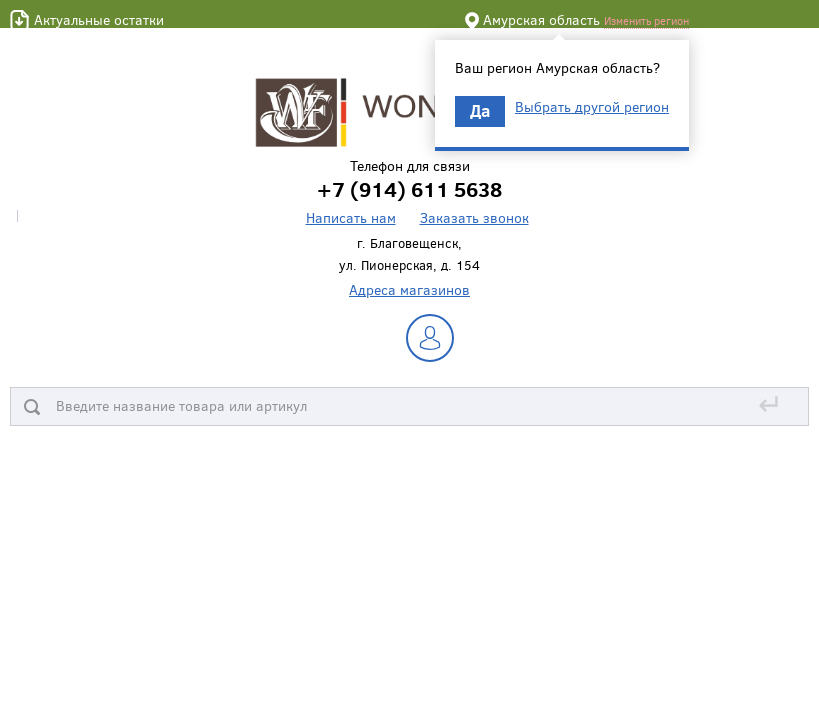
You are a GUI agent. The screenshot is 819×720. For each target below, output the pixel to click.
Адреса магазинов (409, 289)
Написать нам (351, 217)
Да (480, 110)
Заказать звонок (474, 217)
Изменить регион (646, 20)
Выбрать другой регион (592, 107)
